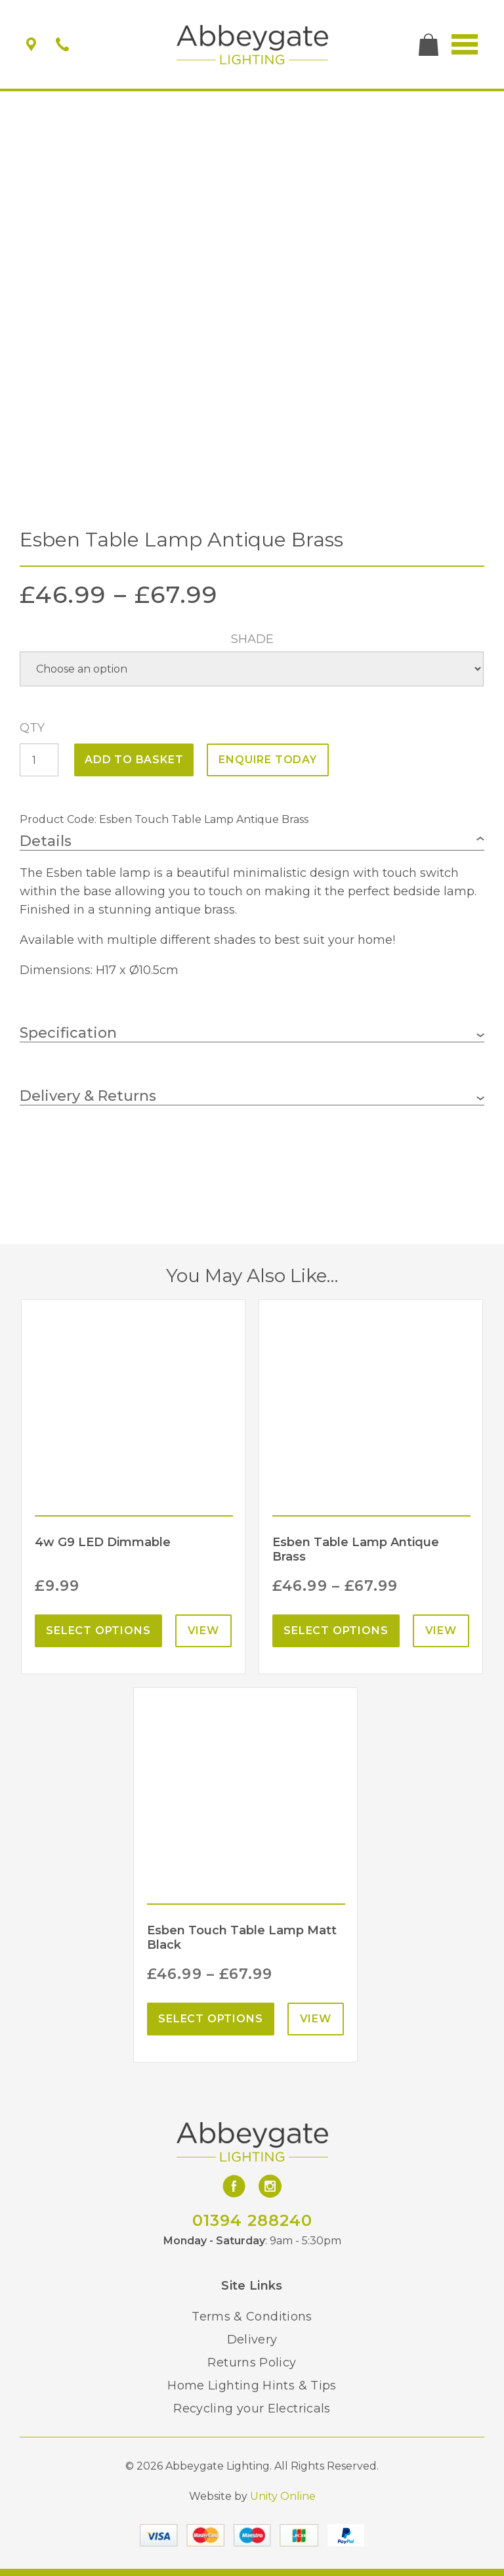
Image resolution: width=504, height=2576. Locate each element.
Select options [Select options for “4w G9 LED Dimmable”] (98, 1630)
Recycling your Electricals (251, 2408)
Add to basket (134, 759)
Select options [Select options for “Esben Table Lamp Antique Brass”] (336, 1630)
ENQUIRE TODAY (267, 759)
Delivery (252, 2339)
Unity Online (283, 2496)
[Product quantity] (39, 760)
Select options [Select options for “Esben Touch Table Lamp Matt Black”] (210, 2018)
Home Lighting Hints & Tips (251, 2385)
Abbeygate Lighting (252, 44)
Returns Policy (251, 2362)
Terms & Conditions (252, 2316)
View (203, 1630)
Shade (252, 639)
